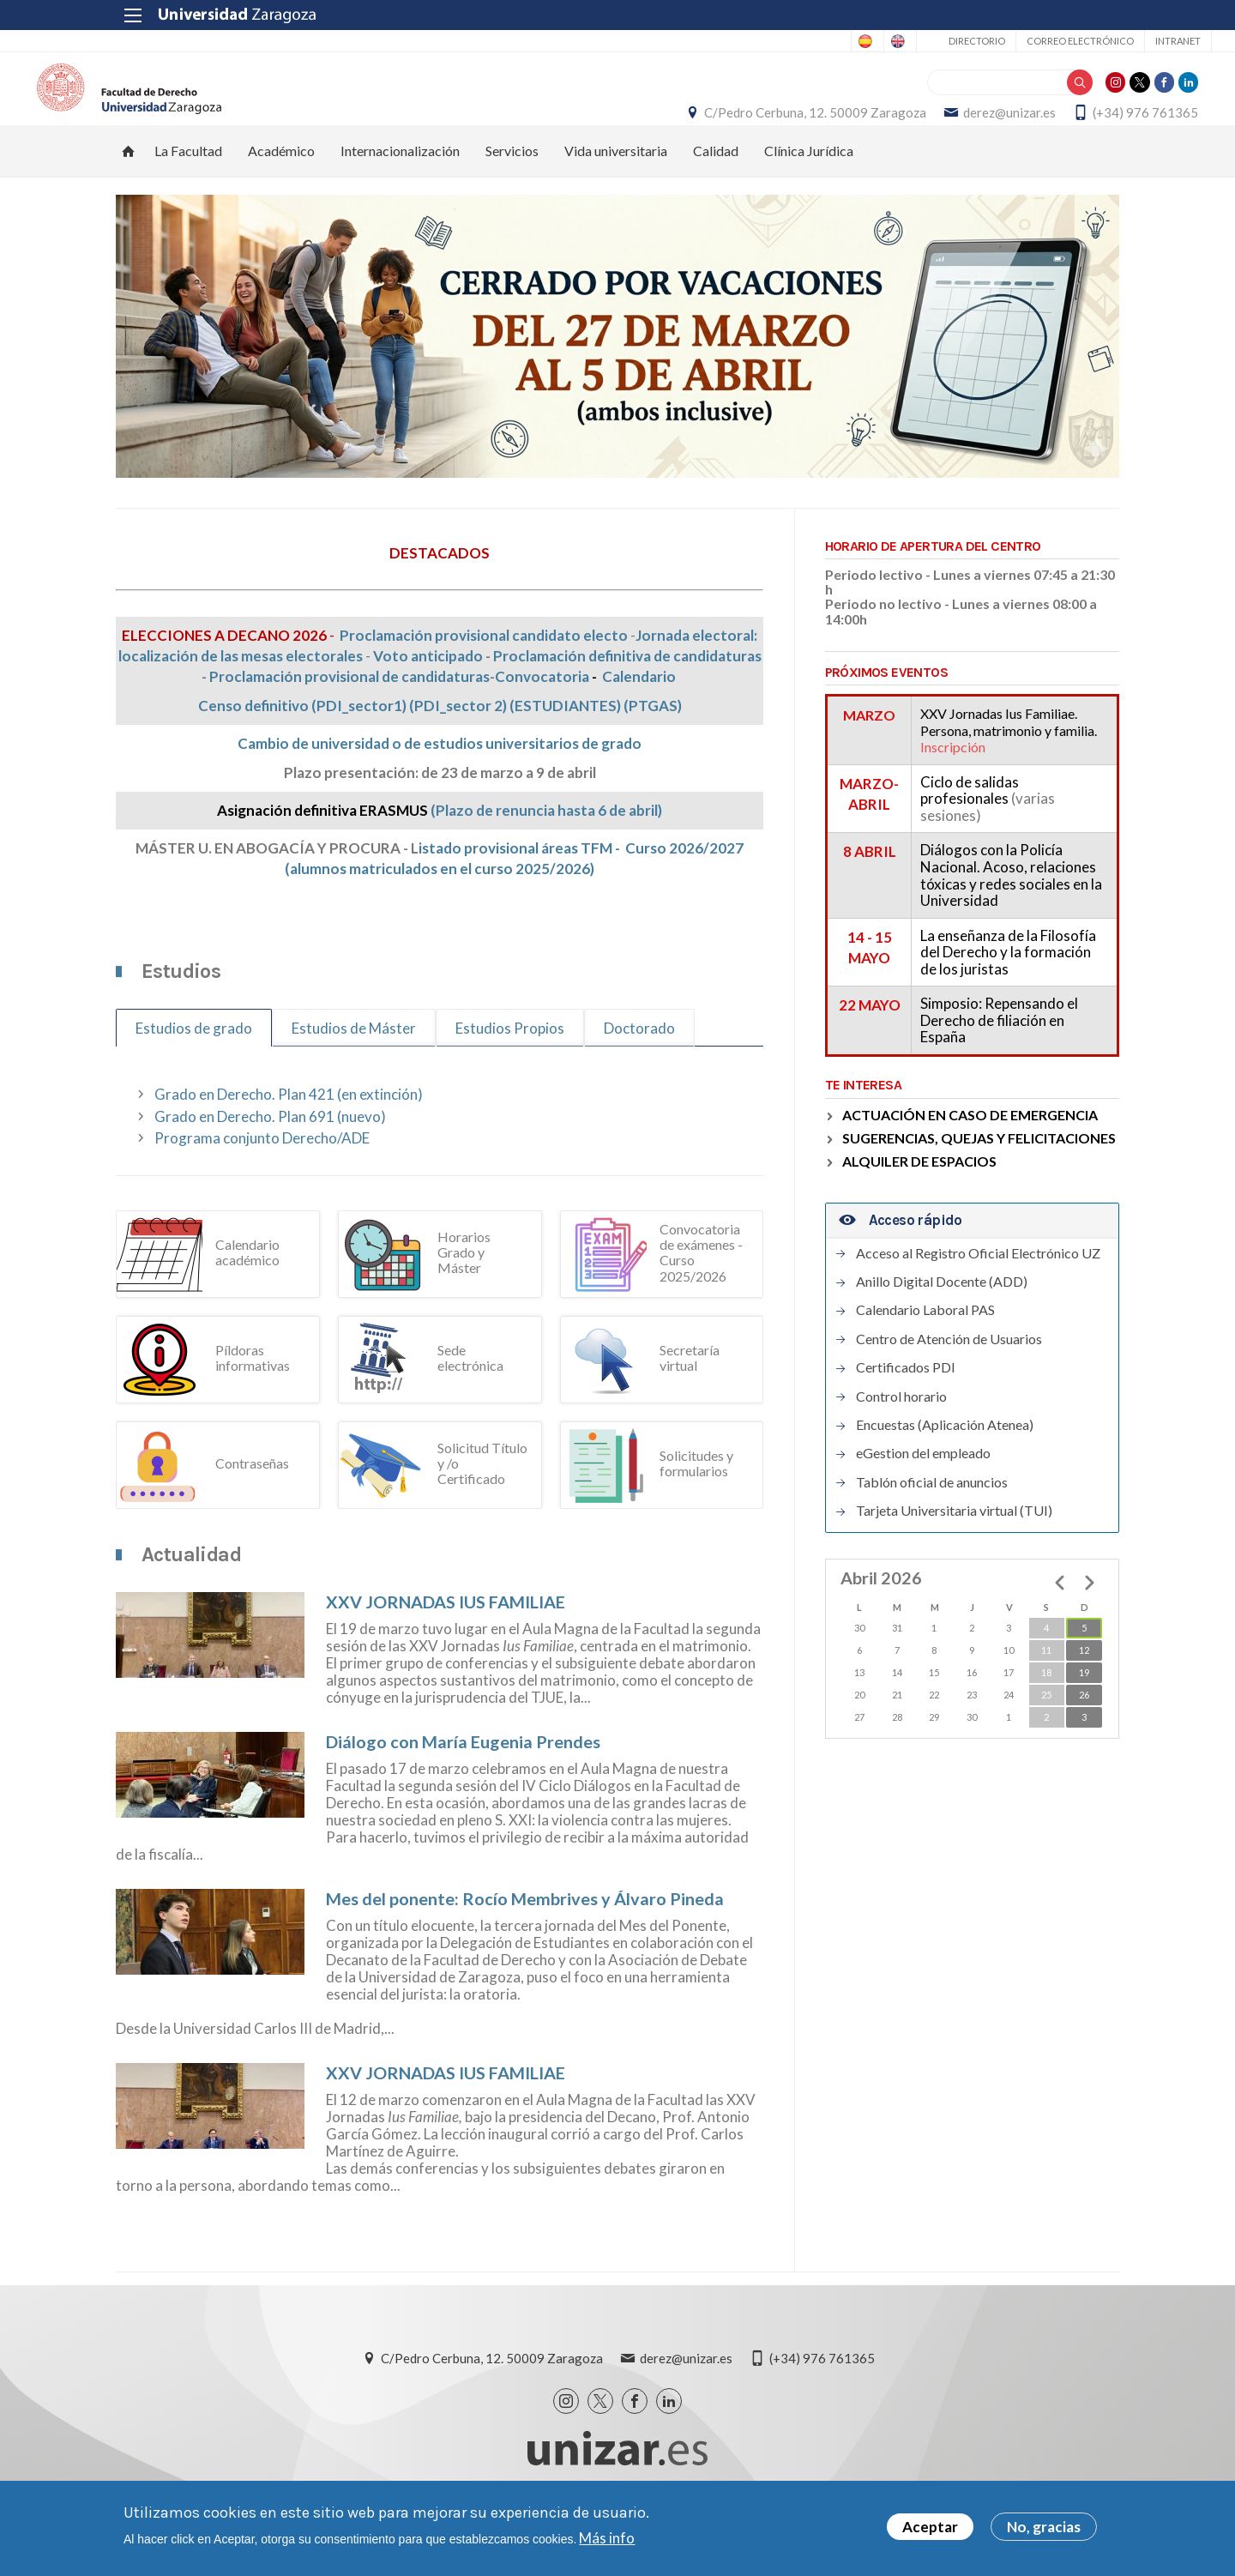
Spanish (732, 41)
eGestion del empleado (923, 1488)
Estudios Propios (509, 1063)
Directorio (884, 40)
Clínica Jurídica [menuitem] (808, 185)
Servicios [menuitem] (512, 185)
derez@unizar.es (930, 129)
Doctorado (639, 1063)
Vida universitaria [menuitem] (615, 185)
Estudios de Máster (354, 1063)
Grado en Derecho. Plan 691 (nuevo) (270, 1151)
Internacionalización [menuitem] (400, 185)
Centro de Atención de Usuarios (949, 1373)
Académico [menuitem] (281, 185)
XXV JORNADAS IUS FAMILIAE (445, 1636)
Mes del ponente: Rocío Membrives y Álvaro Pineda (525, 1932)
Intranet (1085, 40)
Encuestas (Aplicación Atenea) (944, 1459)
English (799, 41)
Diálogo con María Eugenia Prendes (463, 1775)
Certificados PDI (905, 1401)
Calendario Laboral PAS (925, 1345)
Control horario (901, 1431)
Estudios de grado (194, 1063)
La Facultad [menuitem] (188, 185)
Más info (607, 2538)
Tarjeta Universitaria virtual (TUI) (954, 1545)
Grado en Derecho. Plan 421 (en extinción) (288, 1128)
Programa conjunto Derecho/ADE (262, 1172)
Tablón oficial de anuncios (932, 1516)
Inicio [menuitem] (129, 185)
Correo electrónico (987, 40)
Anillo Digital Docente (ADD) (941, 1316)
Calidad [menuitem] (715, 185)
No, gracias (1044, 2527)
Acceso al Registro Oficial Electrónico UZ (978, 1287)
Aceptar (930, 2527)
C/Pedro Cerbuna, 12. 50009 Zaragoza (736, 129)
